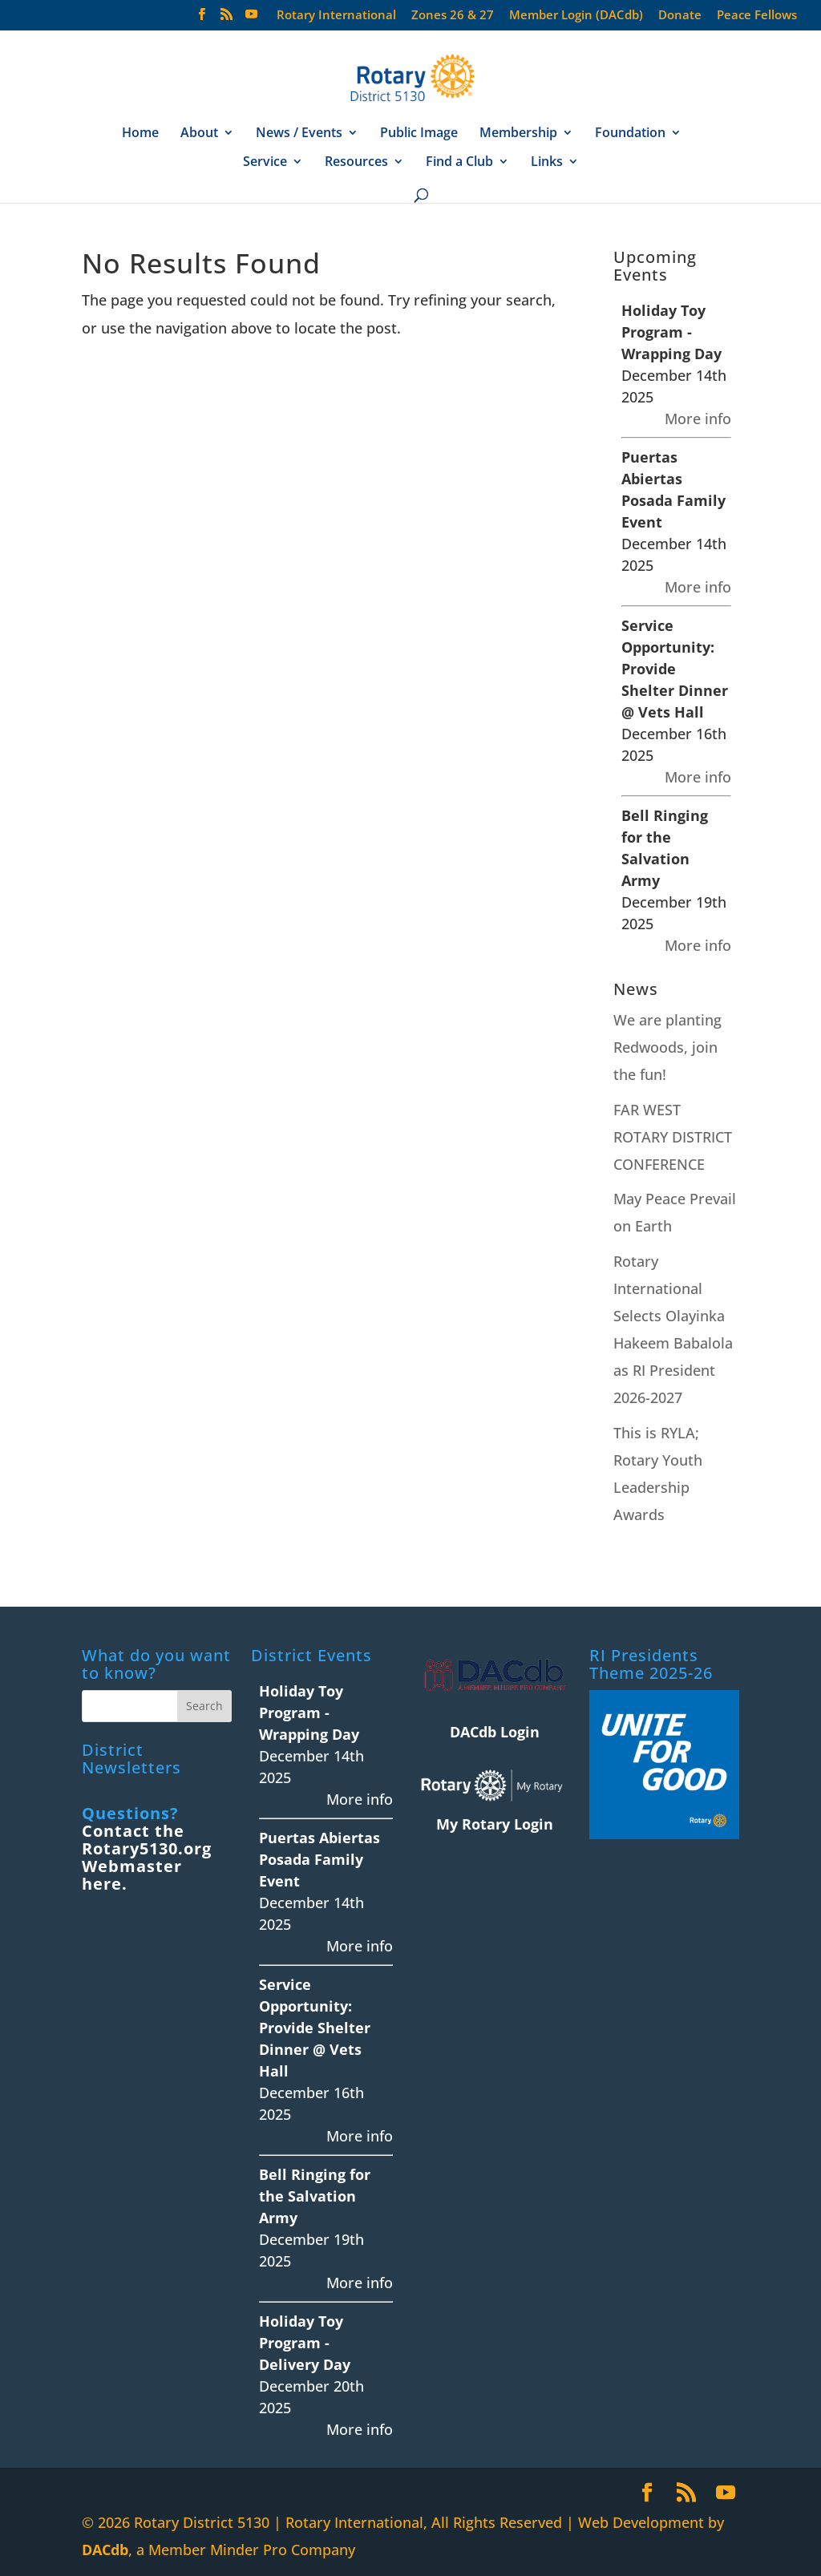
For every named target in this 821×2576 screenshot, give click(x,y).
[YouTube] (251, 19)
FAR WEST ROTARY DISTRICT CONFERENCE (672, 1137)
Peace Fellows (757, 15)
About (199, 134)
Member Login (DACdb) (576, 15)
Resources (356, 163)
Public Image (419, 134)
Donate (680, 15)
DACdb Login (495, 1731)
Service (265, 163)
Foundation (630, 134)
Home (140, 134)
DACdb (105, 2549)
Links (547, 163)
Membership (518, 134)
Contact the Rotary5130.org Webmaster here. (147, 1857)
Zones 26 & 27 (452, 15)
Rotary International (336, 15)
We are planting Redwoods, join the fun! (667, 1047)
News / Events (299, 134)
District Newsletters (131, 1758)
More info (698, 418)
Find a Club (459, 163)
